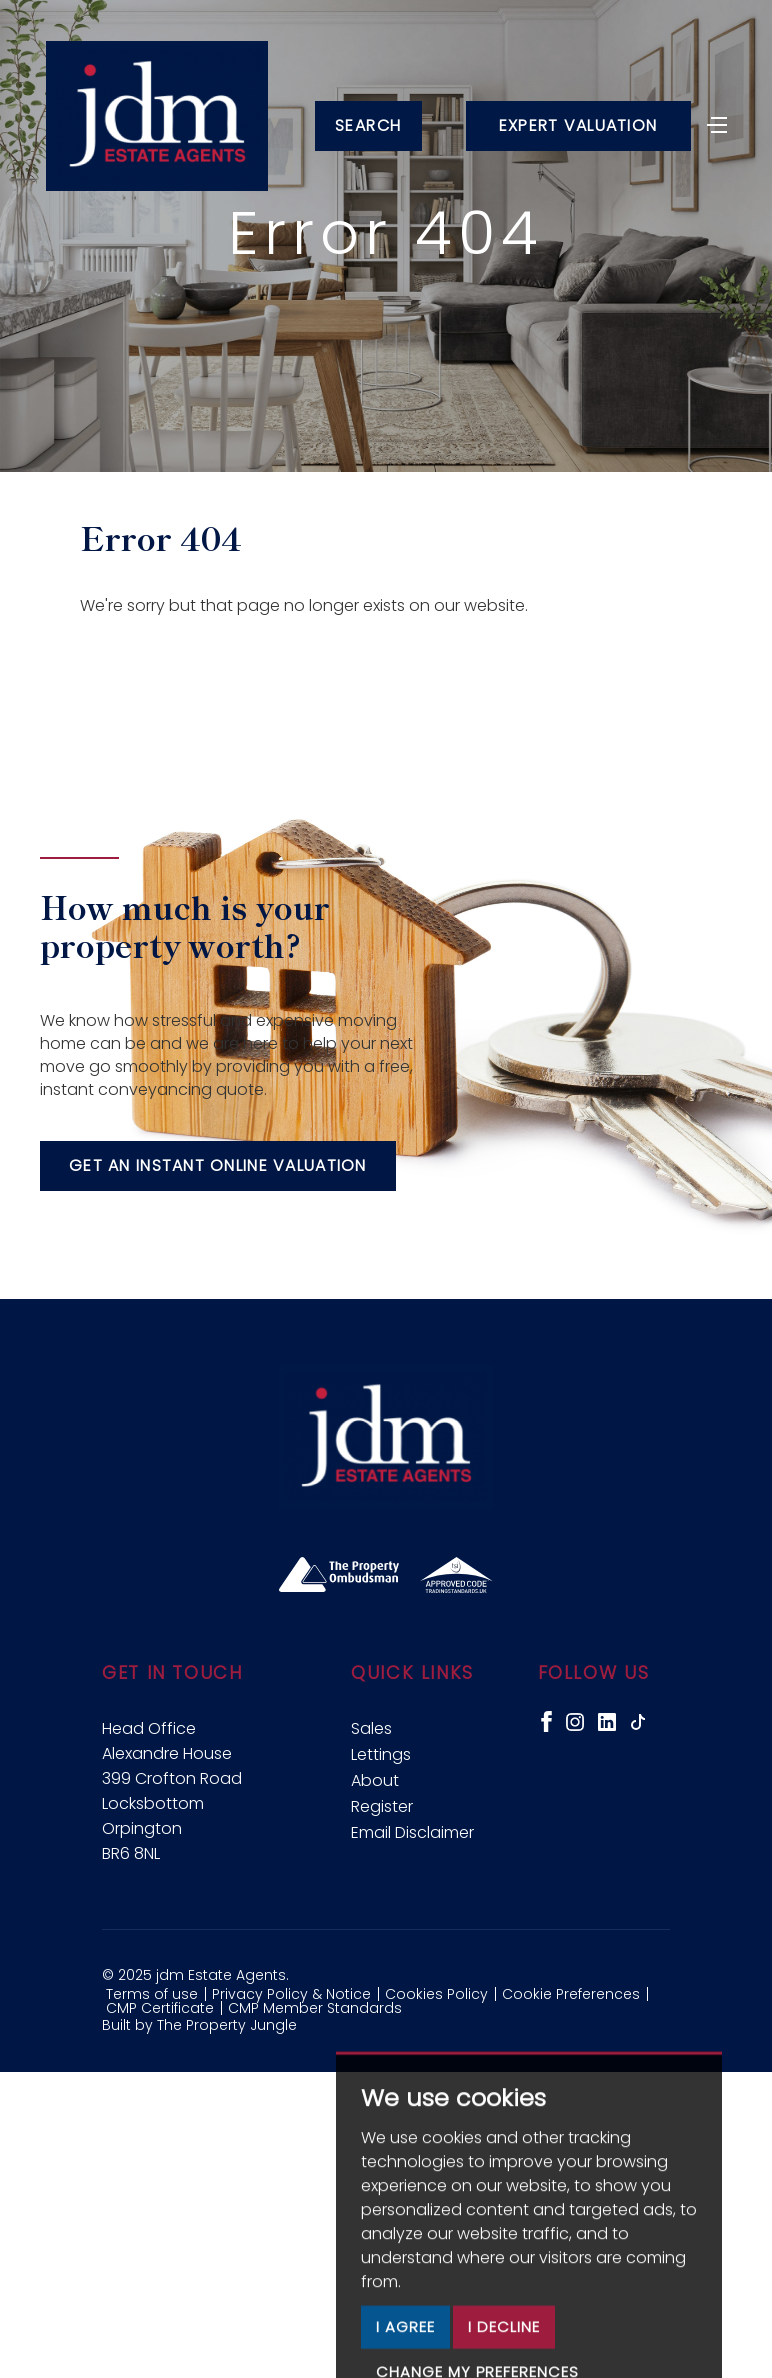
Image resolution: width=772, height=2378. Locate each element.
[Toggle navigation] (717, 123)
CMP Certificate (160, 2008)
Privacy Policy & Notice (291, 1994)
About (375, 1780)
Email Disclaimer (412, 1832)
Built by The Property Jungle (199, 2025)
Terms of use (152, 1994)
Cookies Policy (436, 1994)
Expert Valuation (578, 125)
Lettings (381, 1754)
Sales (371, 1728)
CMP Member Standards (315, 2008)
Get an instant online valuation (218, 1165)
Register (382, 1806)
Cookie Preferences (571, 1994)
